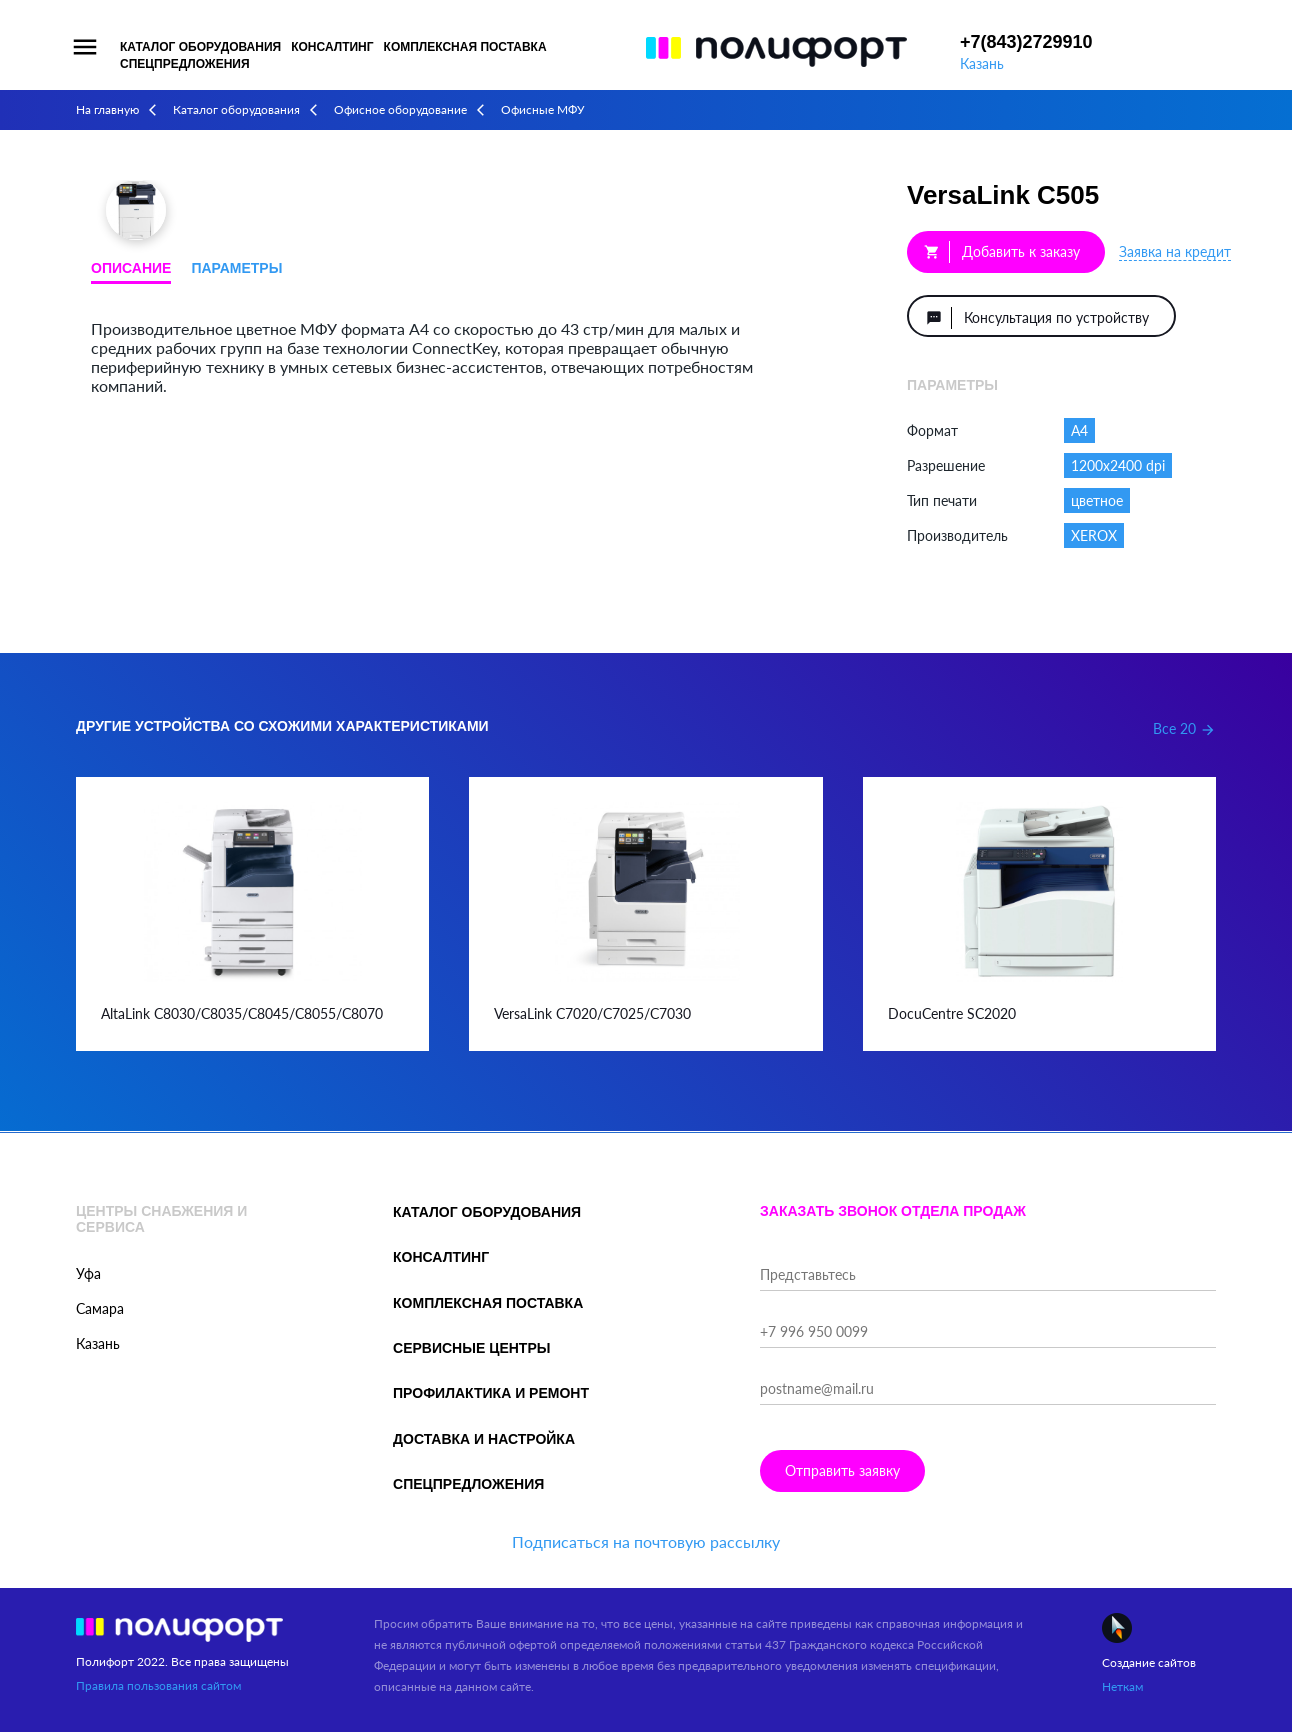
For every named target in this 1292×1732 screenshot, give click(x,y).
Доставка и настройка (484, 1439)
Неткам (1122, 1686)
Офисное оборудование (400, 109)
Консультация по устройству (1037, 318)
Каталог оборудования (200, 47)
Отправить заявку (842, 1470)
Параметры (236, 268)
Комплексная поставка (465, 47)
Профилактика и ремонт (491, 1393)
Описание (131, 268)
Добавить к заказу (1002, 252)
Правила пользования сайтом (158, 1685)
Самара (100, 1308)
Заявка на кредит (1175, 251)
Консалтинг (332, 47)
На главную (107, 109)
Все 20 (1184, 728)
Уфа (88, 1273)
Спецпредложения (185, 64)
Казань (982, 63)
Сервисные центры (471, 1348)
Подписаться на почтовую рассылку (646, 1541)
